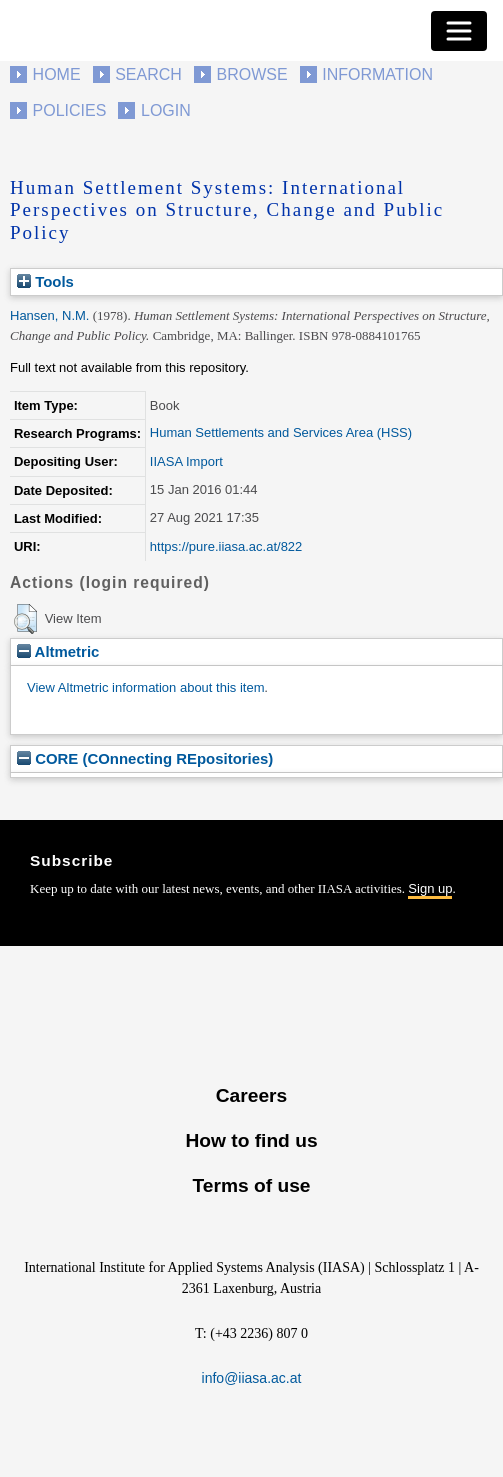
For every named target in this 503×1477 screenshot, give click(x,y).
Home (57, 74)
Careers (251, 1095)
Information (377, 74)
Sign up (430, 888)
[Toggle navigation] (459, 31)
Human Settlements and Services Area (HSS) (281, 432)
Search (148, 74)
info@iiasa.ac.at (252, 1378)
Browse (251, 74)
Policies (70, 110)
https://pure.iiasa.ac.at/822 (226, 546)
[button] (25, 619)
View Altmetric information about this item (145, 687)
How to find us (251, 1140)
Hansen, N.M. (49, 315)
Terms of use (251, 1185)
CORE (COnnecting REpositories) (145, 758)
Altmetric (58, 651)
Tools (45, 281)
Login (166, 110)
